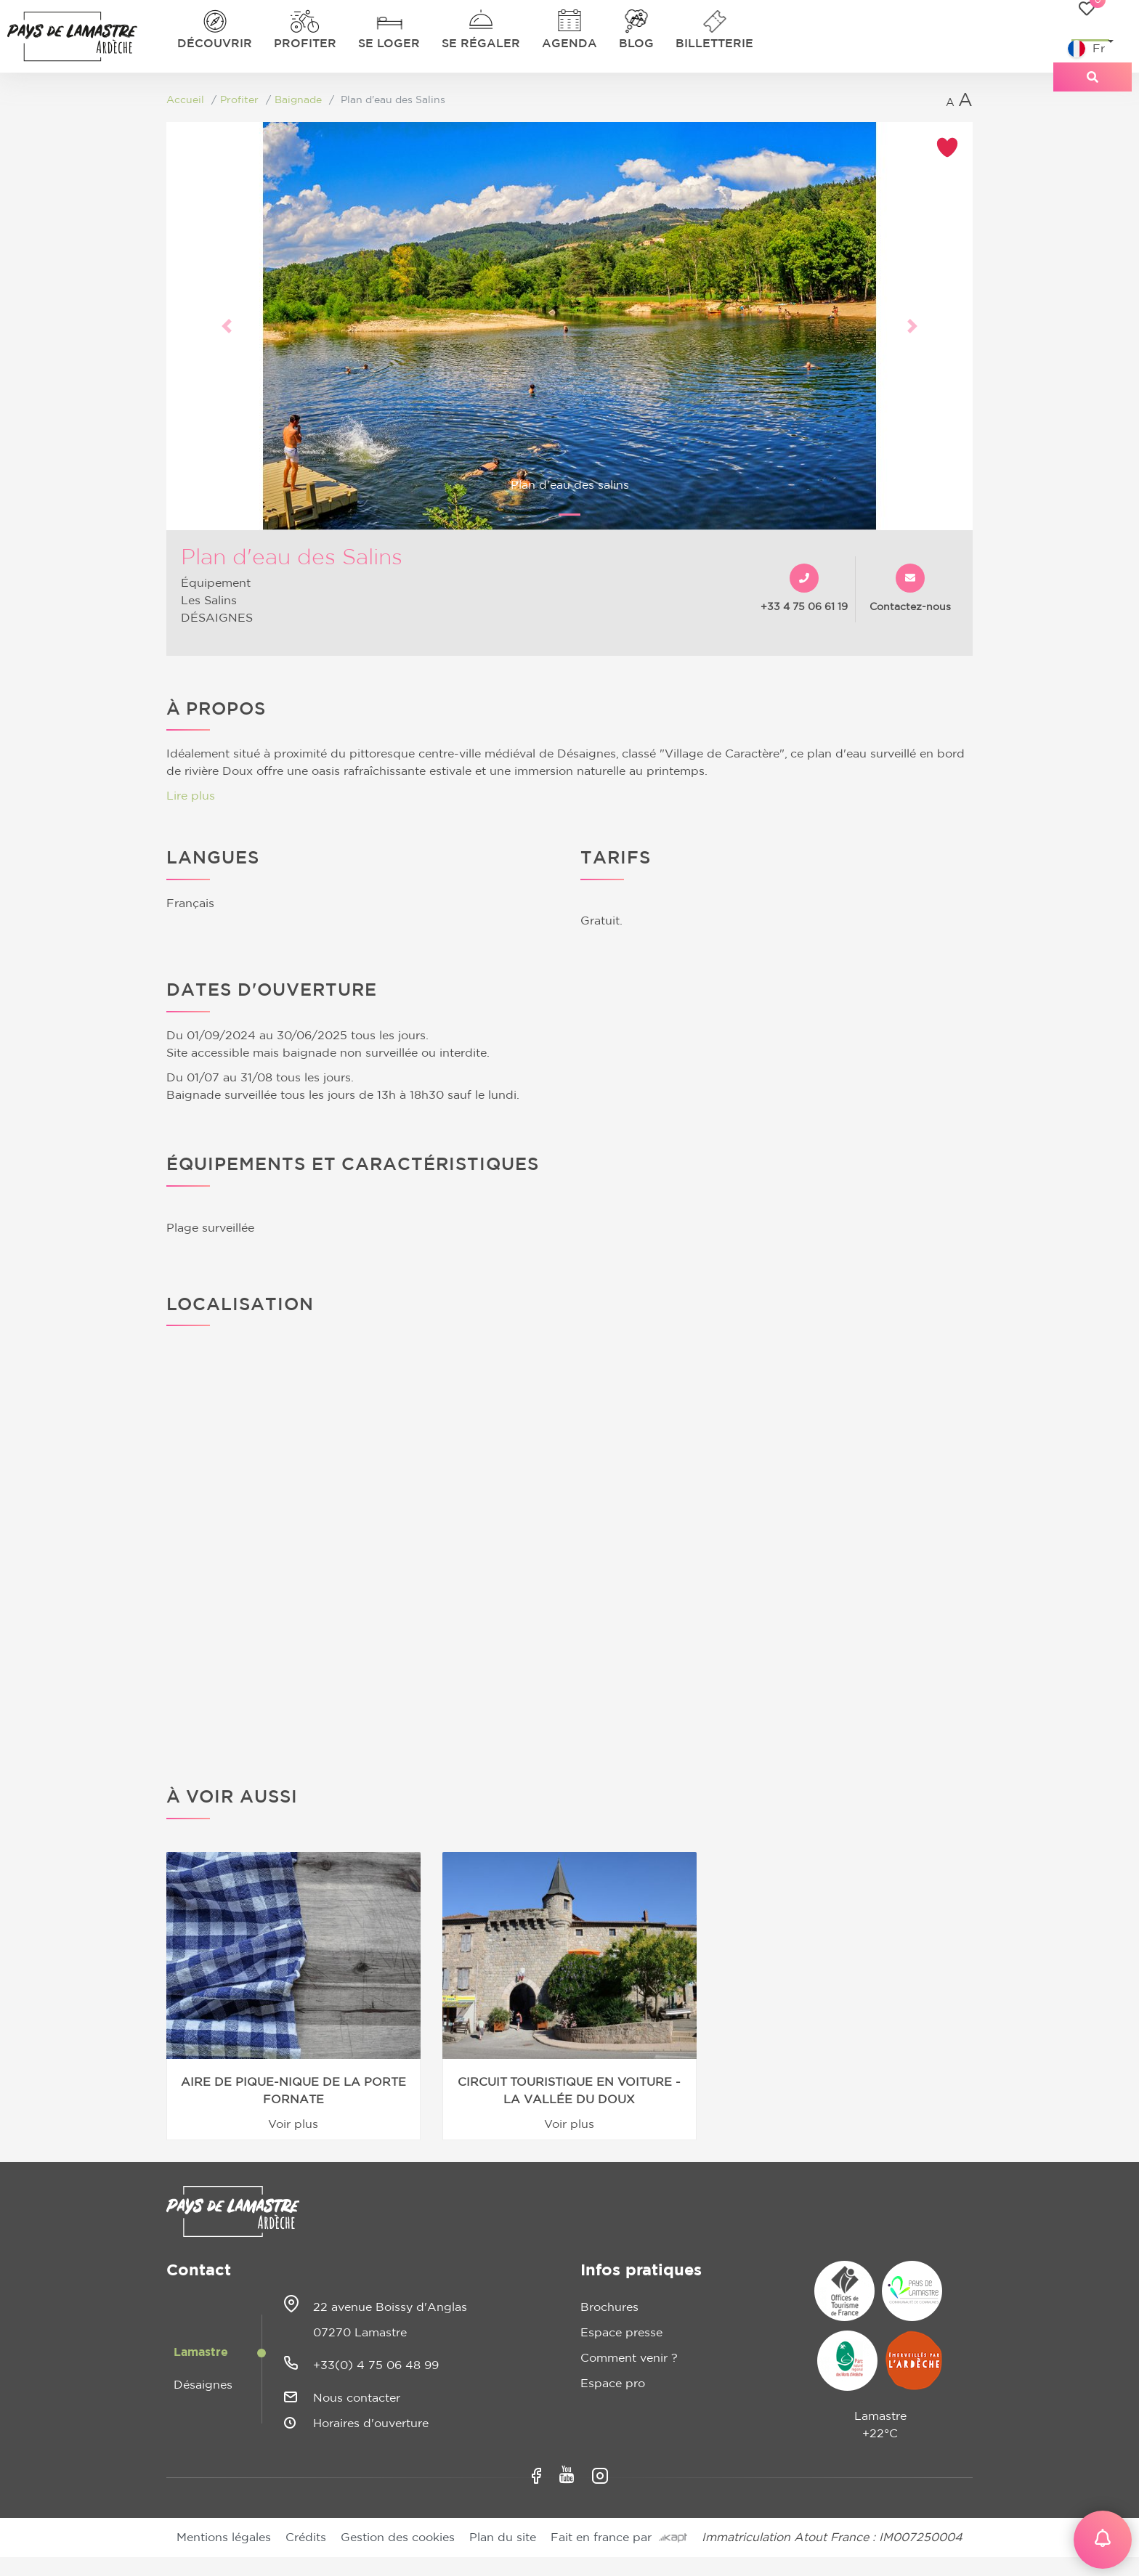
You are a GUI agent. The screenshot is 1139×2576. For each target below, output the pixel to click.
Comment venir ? (629, 2358)
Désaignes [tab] (203, 2385)
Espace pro (612, 2383)
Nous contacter (356, 2398)
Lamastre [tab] (201, 2352)
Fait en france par (619, 2537)
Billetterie (714, 43)
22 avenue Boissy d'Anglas (390, 2307)
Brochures (609, 2307)
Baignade (298, 100)
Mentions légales (224, 2537)
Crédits (305, 2537)
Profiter (305, 43)
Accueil (185, 100)
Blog (636, 43)
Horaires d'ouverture (371, 2423)
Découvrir (214, 43)
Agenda (569, 43)
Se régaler (481, 43)
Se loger (389, 43)
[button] (227, 326)
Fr (1086, 48)
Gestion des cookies (398, 2537)
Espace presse (621, 2333)
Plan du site (502, 2537)
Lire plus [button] (190, 796)
